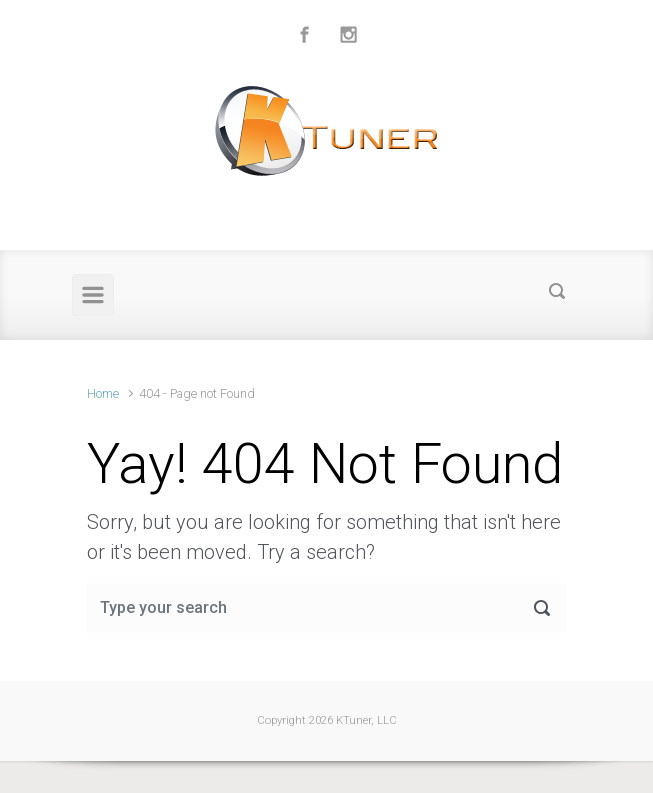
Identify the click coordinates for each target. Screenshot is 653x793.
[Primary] (93, 295)
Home (103, 393)
